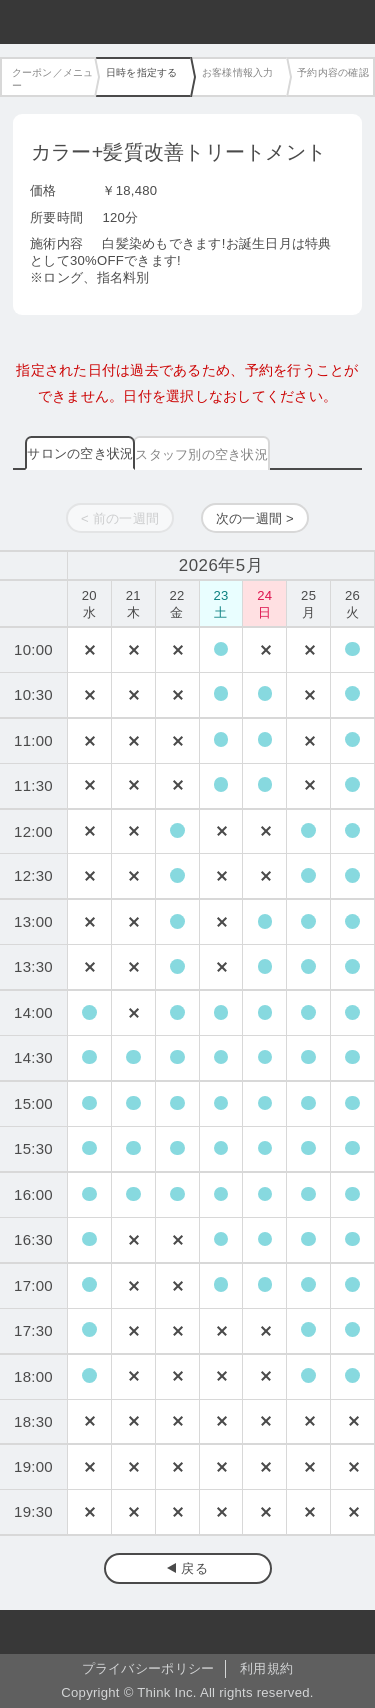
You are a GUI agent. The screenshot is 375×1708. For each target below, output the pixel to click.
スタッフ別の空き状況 (201, 454)
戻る (194, 1568)
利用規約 (266, 1668)
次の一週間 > (255, 518)
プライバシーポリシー (148, 1668)
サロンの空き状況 (80, 453)
